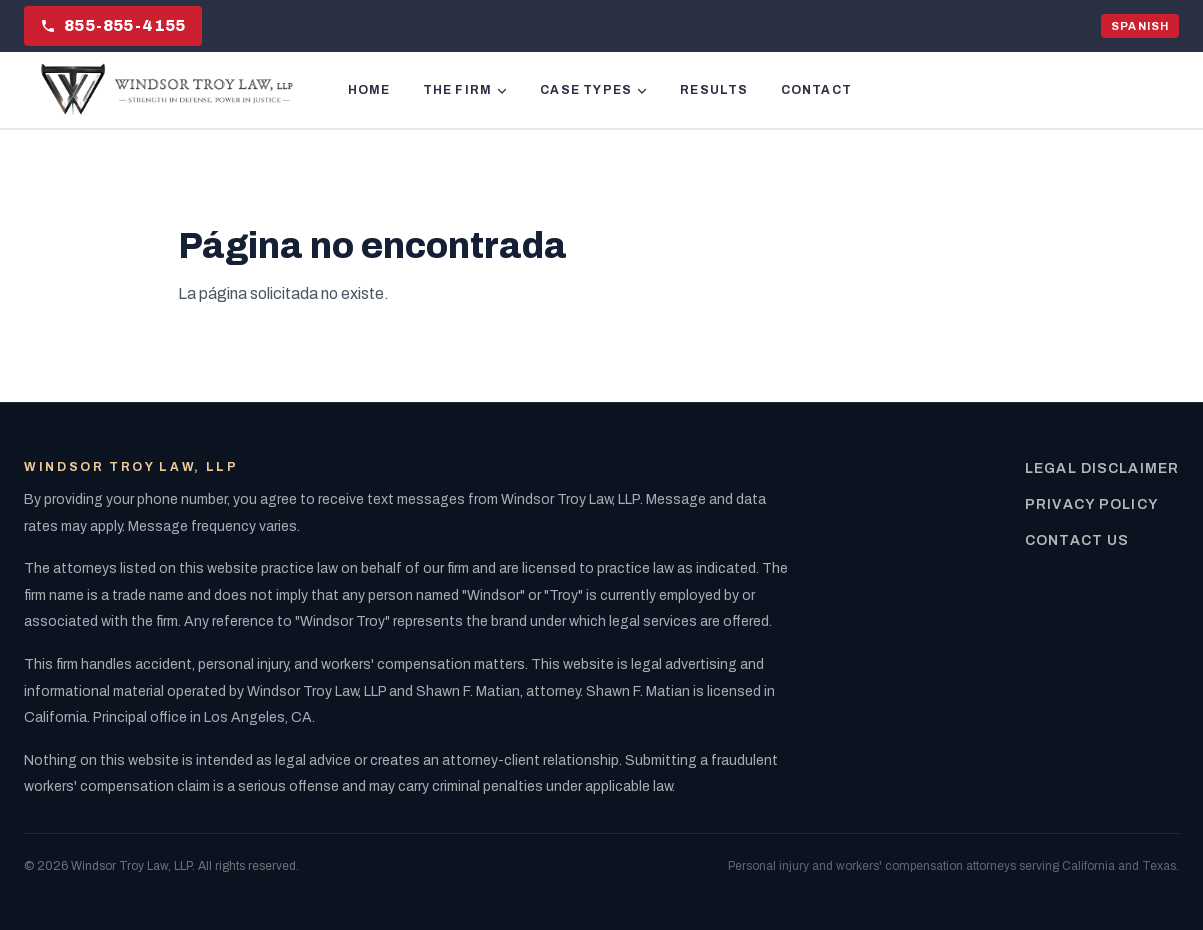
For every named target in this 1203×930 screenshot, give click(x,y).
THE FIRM (466, 90)
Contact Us (1077, 540)
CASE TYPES (594, 90)
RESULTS (714, 90)
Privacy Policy (1092, 504)
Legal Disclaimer (1102, 468)
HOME (369, 90)
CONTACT (816, 90)
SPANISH (1140, 26)
